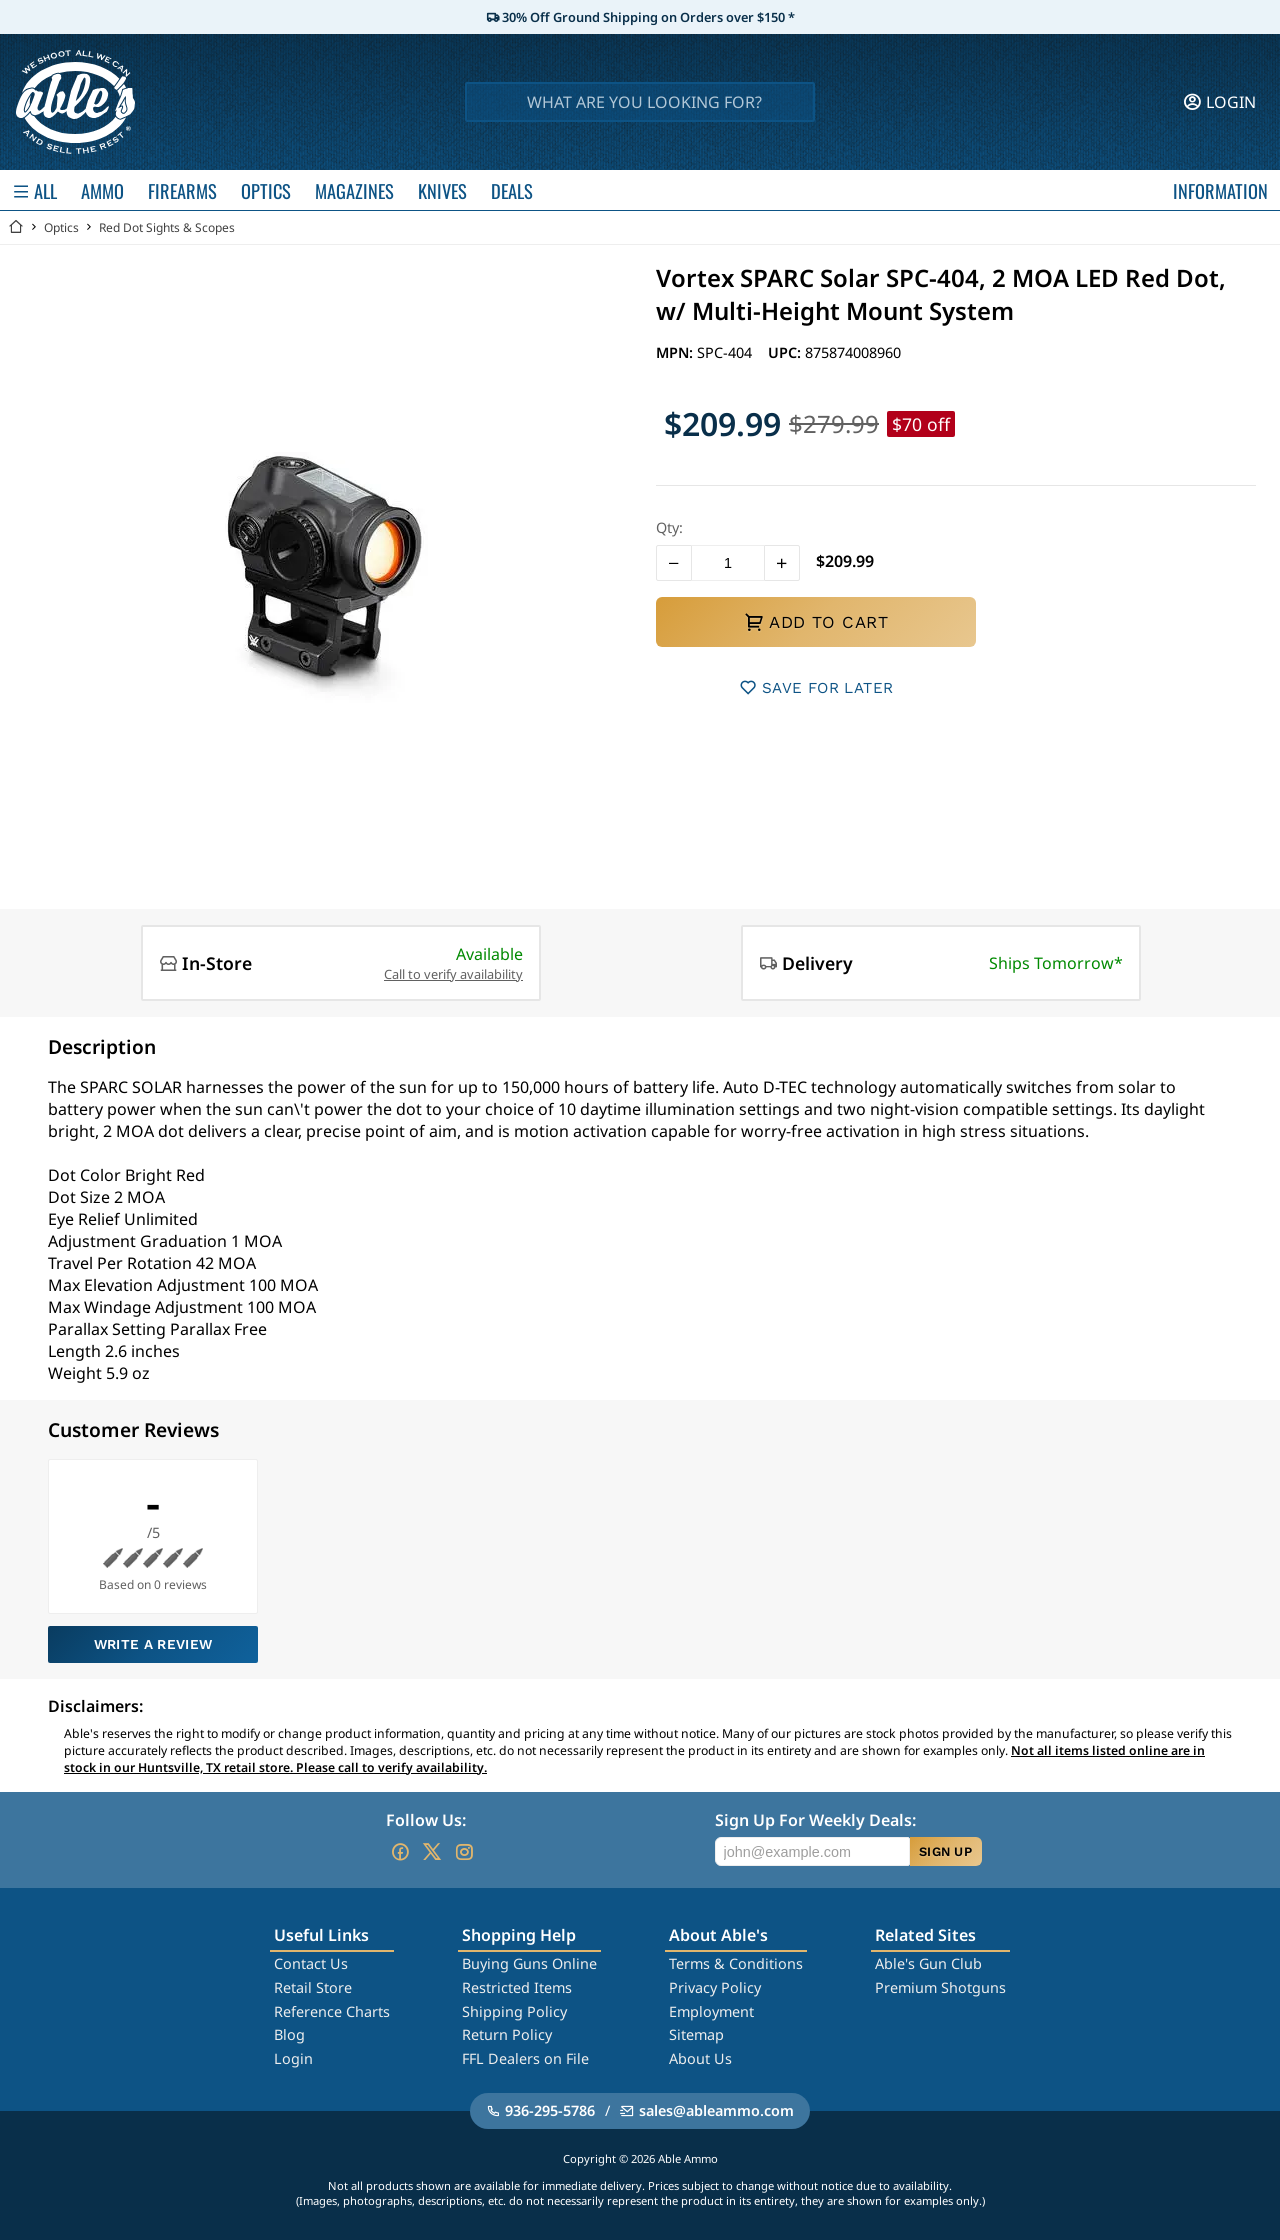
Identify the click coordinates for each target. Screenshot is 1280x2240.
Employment (711, 2011)
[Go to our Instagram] (464, 1852)
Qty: (669, 527)
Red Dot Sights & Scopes (167, 227)
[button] (674, 563)
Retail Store (313, 1987)
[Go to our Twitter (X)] (432, 1852)
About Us (700, 2058)
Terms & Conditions (736, 1963)
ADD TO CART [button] (816, 622)
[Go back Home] (16, 227)
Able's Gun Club (928, 1963)
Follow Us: (426, 1820)
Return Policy (507, 2034)
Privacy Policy (715, 1987)
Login (293, 2058)
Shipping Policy (514, 2011)
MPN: (676, 352)
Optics (61, 227)
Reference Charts (332, 2011)
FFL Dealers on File (525, 2058)
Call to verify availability (453, 974)
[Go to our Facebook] (400, 1852)
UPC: (786, 352)
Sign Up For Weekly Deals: (815, 1820)
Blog (289, 2034)
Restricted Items (517, 1987)
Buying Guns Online (529, 1963)
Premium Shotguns (940, 1987)
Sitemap (696, 2034)
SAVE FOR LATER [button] (816, 687)
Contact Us (311, 1963)
